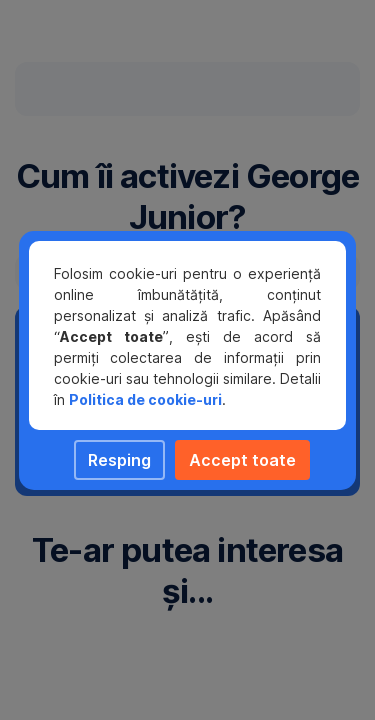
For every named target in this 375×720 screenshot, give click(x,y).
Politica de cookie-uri (145, 399)
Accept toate (242, 460)
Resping (119, 460)
